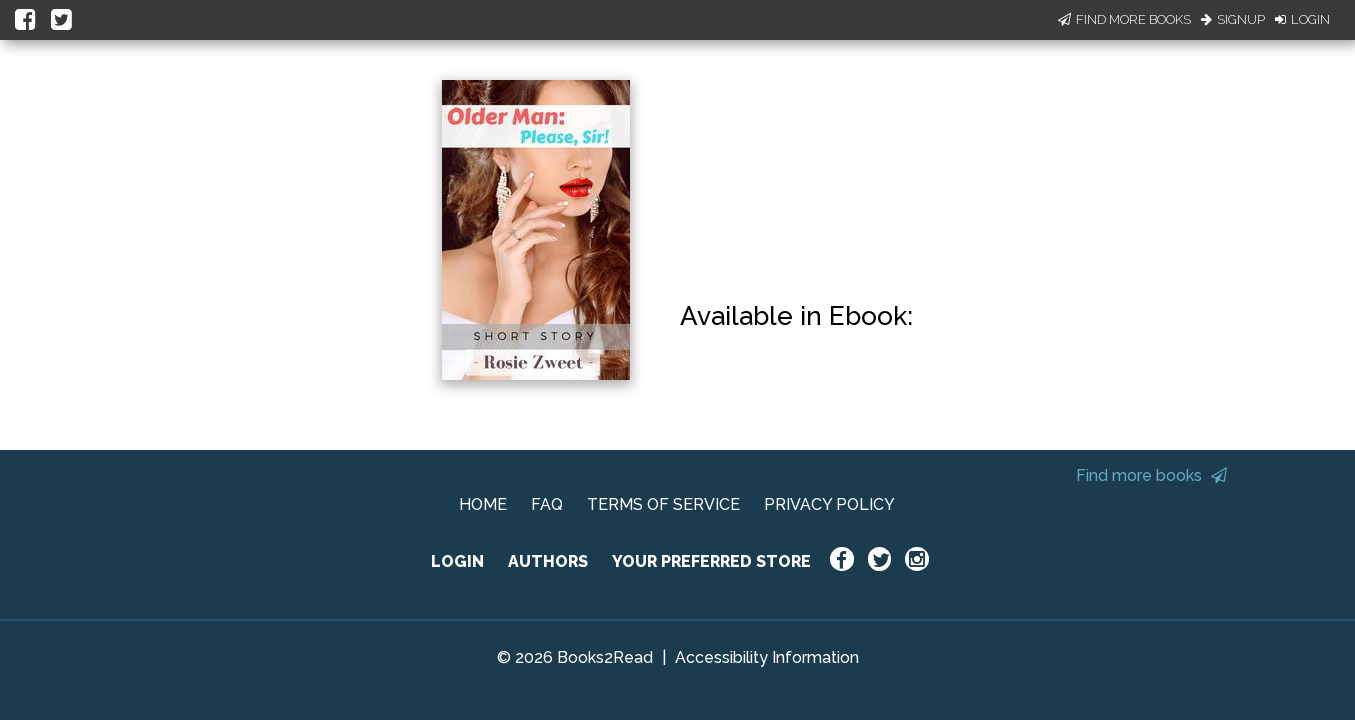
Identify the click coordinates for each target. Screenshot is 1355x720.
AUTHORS (548, 561)
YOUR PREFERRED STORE (711, 561)
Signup (1233, 19)
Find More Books (1124, 19)
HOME (483, 504)
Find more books (1151, 475)
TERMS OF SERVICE (663, 504)
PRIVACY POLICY (829, 504)
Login (1302, 19)
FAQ (547, 504)
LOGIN (457, 561)
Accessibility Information (767, 657)
